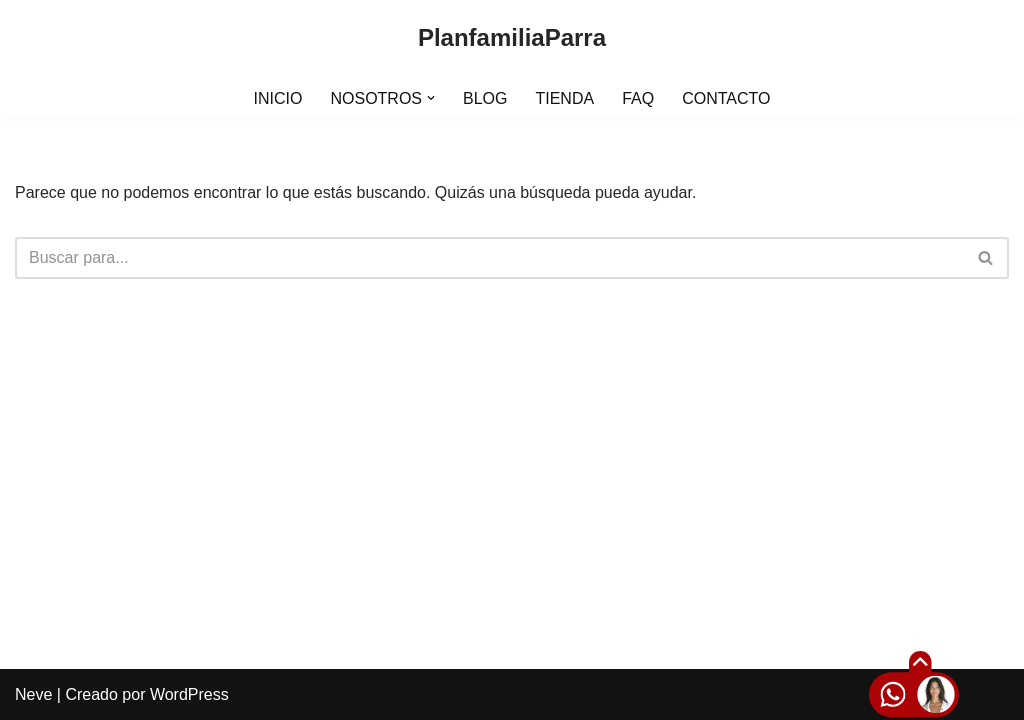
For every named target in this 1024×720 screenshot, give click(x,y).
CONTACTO (726, 98)
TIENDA (564, 98)
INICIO (278, 98)
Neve (33, 694)
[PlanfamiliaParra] (512, 38)
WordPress (189, 694)
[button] (431, 98)
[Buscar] (489, 258)
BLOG (485, 98)
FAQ (638, 98)
